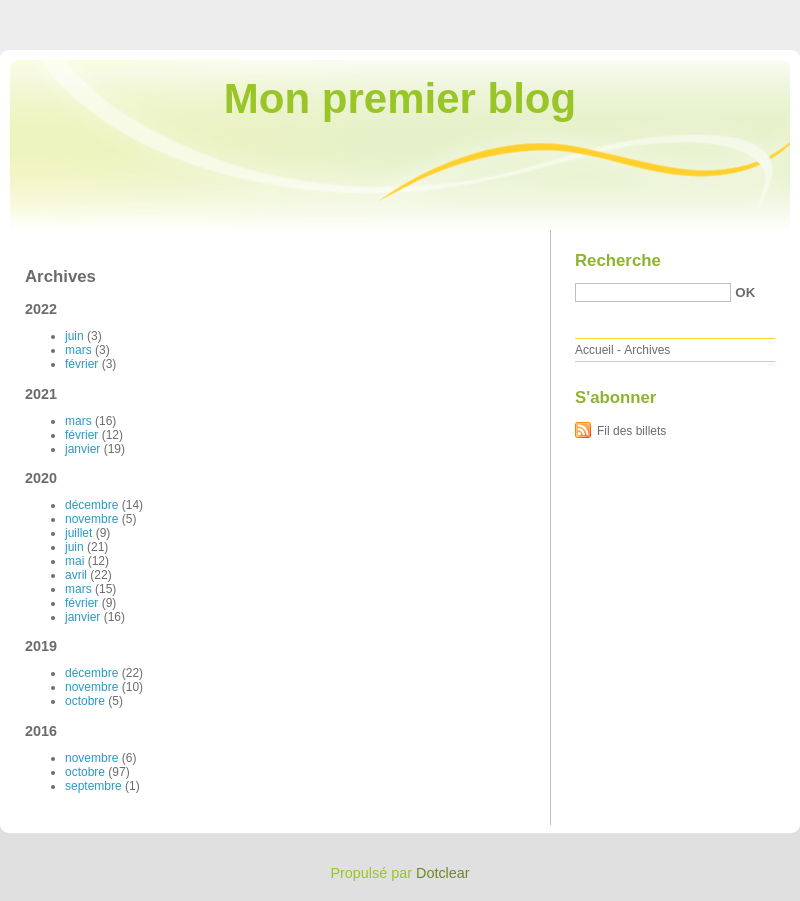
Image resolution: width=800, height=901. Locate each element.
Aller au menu (643, 14)
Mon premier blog (400, 98)
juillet (78, 533)
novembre (91, 519)
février (81, 364)
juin (74, 336)
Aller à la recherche (741, 14)
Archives (647, 350)
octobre (85, 701)
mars (78, 350)
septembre (93, 786)
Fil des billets (631, 431)
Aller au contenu (554, 14)
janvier (82, 449)
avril (76, 575)
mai (74, 561)
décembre (91, 505)
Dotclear (443, 873)
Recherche (618, 260)
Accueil (594, 350)
